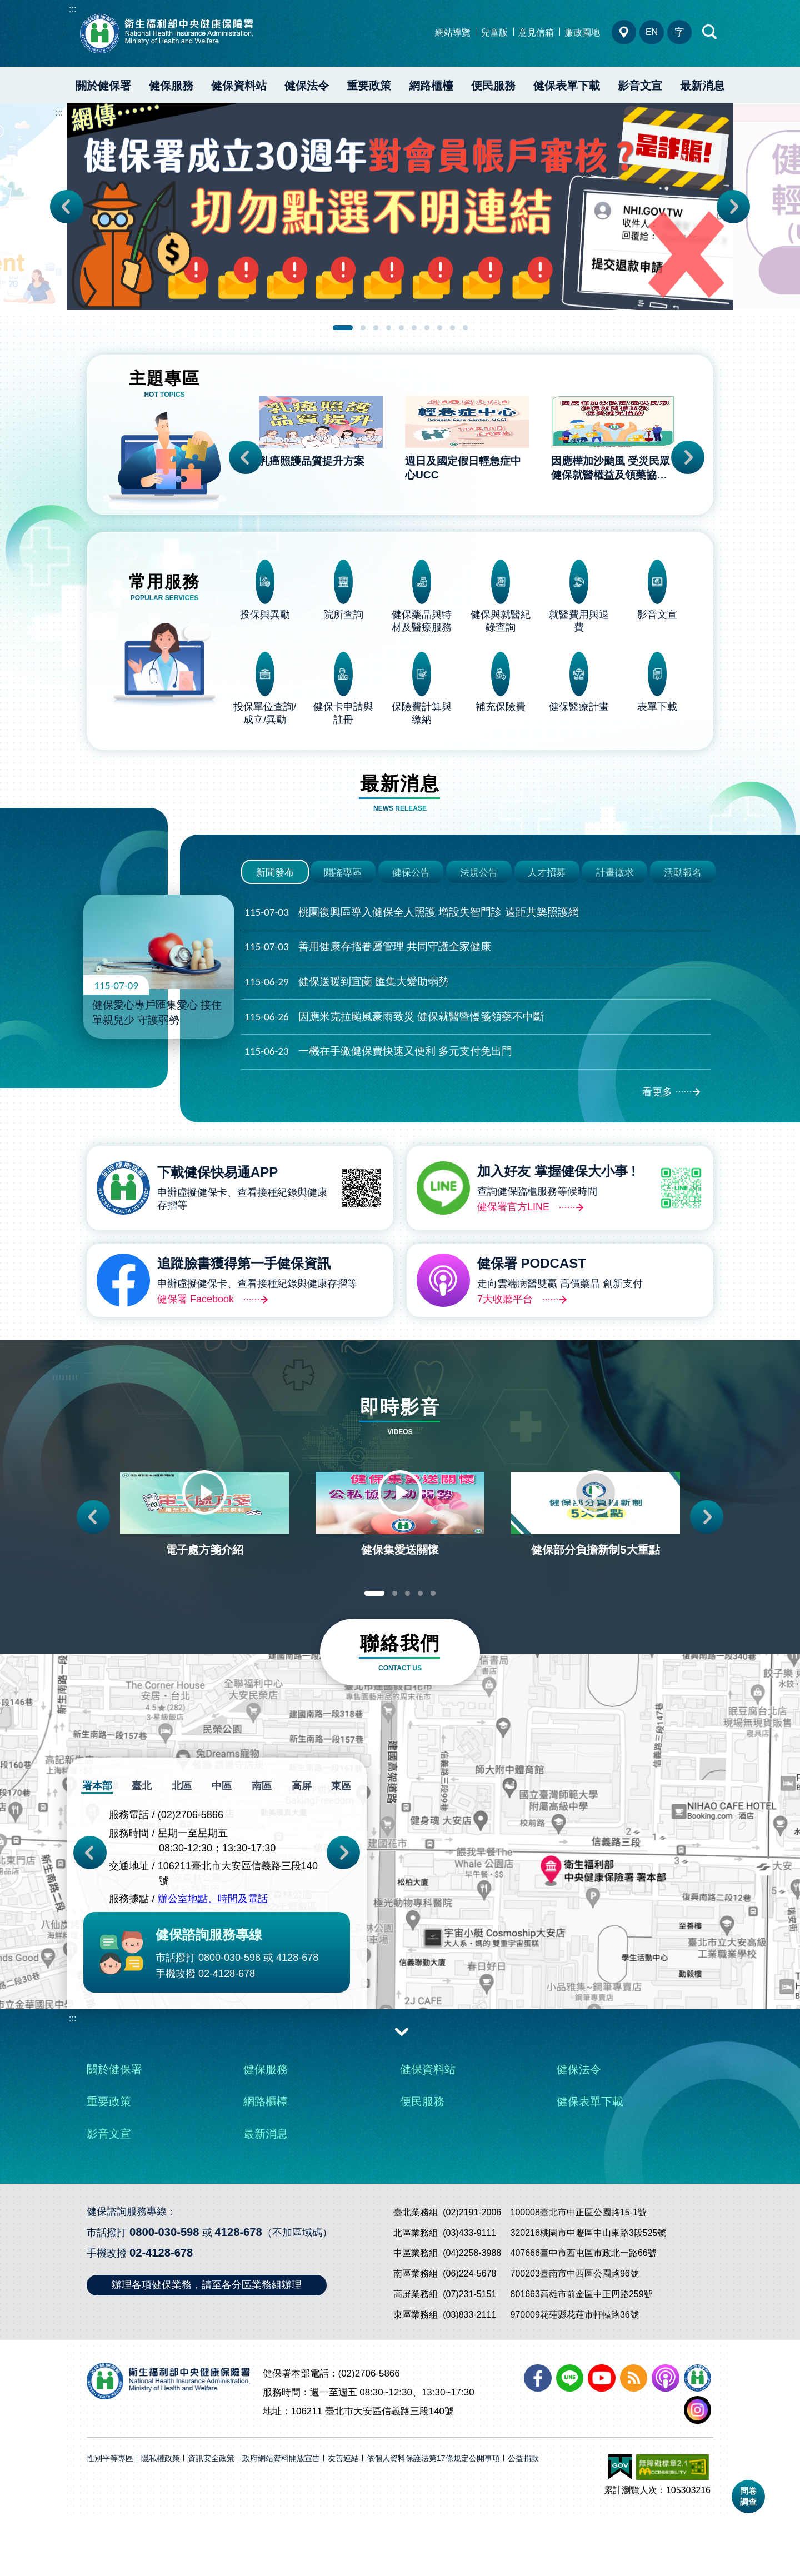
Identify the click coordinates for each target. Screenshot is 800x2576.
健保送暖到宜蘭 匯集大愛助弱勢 (346, 1011)
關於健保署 (103, 85)
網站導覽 (453, 32)
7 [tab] (426, 327)
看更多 (657, 1120)
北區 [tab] (183, 1848)
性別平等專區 (110, 2515)
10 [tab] (465, 327)
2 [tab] (363, 327)
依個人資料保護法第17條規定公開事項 (433, 2515)
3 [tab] (375, 327)
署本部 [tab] (100, 1848)
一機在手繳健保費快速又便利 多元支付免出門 (378, 1080)
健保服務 (171, 85)
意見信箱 (536, 32)
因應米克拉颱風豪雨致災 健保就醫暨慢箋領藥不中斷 (394, 1046)
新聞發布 (275, 899)
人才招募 (547, 899)
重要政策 (369, 85)
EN (652, 32)
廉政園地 (582, 32)
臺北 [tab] (144, 1848)
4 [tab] (388, 327)
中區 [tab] (222, 1848)
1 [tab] (343, 327)
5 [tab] (401, 327)
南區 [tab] (261, 1848)
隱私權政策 (160, 2515)
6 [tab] (414, 327)
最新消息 (702, 85)
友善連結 (343, 2515)
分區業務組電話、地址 (624, 32)
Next (733, 206)
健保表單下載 (566, 85)
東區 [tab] (339, 1848)
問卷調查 (748, 2496)
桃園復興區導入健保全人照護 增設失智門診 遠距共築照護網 (411, 941)
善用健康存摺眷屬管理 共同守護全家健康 (367, 976)
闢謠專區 (343, 899)
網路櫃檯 (431, 85)
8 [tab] (439, 327)
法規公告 (479, 899)
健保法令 (306, 85)
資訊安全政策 (211, 2515)
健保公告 (411, 899)
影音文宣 (640, 85)
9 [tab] (452, 327)
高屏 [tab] (300, 1848)
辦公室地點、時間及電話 (213, 1960)
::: (72, 9)
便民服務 (493, 85)
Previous (66, 206)
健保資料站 (239, 85)
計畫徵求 (615, 899)
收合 (401, 2092)
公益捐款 (523, 2515)
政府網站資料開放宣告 (281, 2515)
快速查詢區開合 (710, 32)
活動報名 (683, 899)
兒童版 (494, 32)
